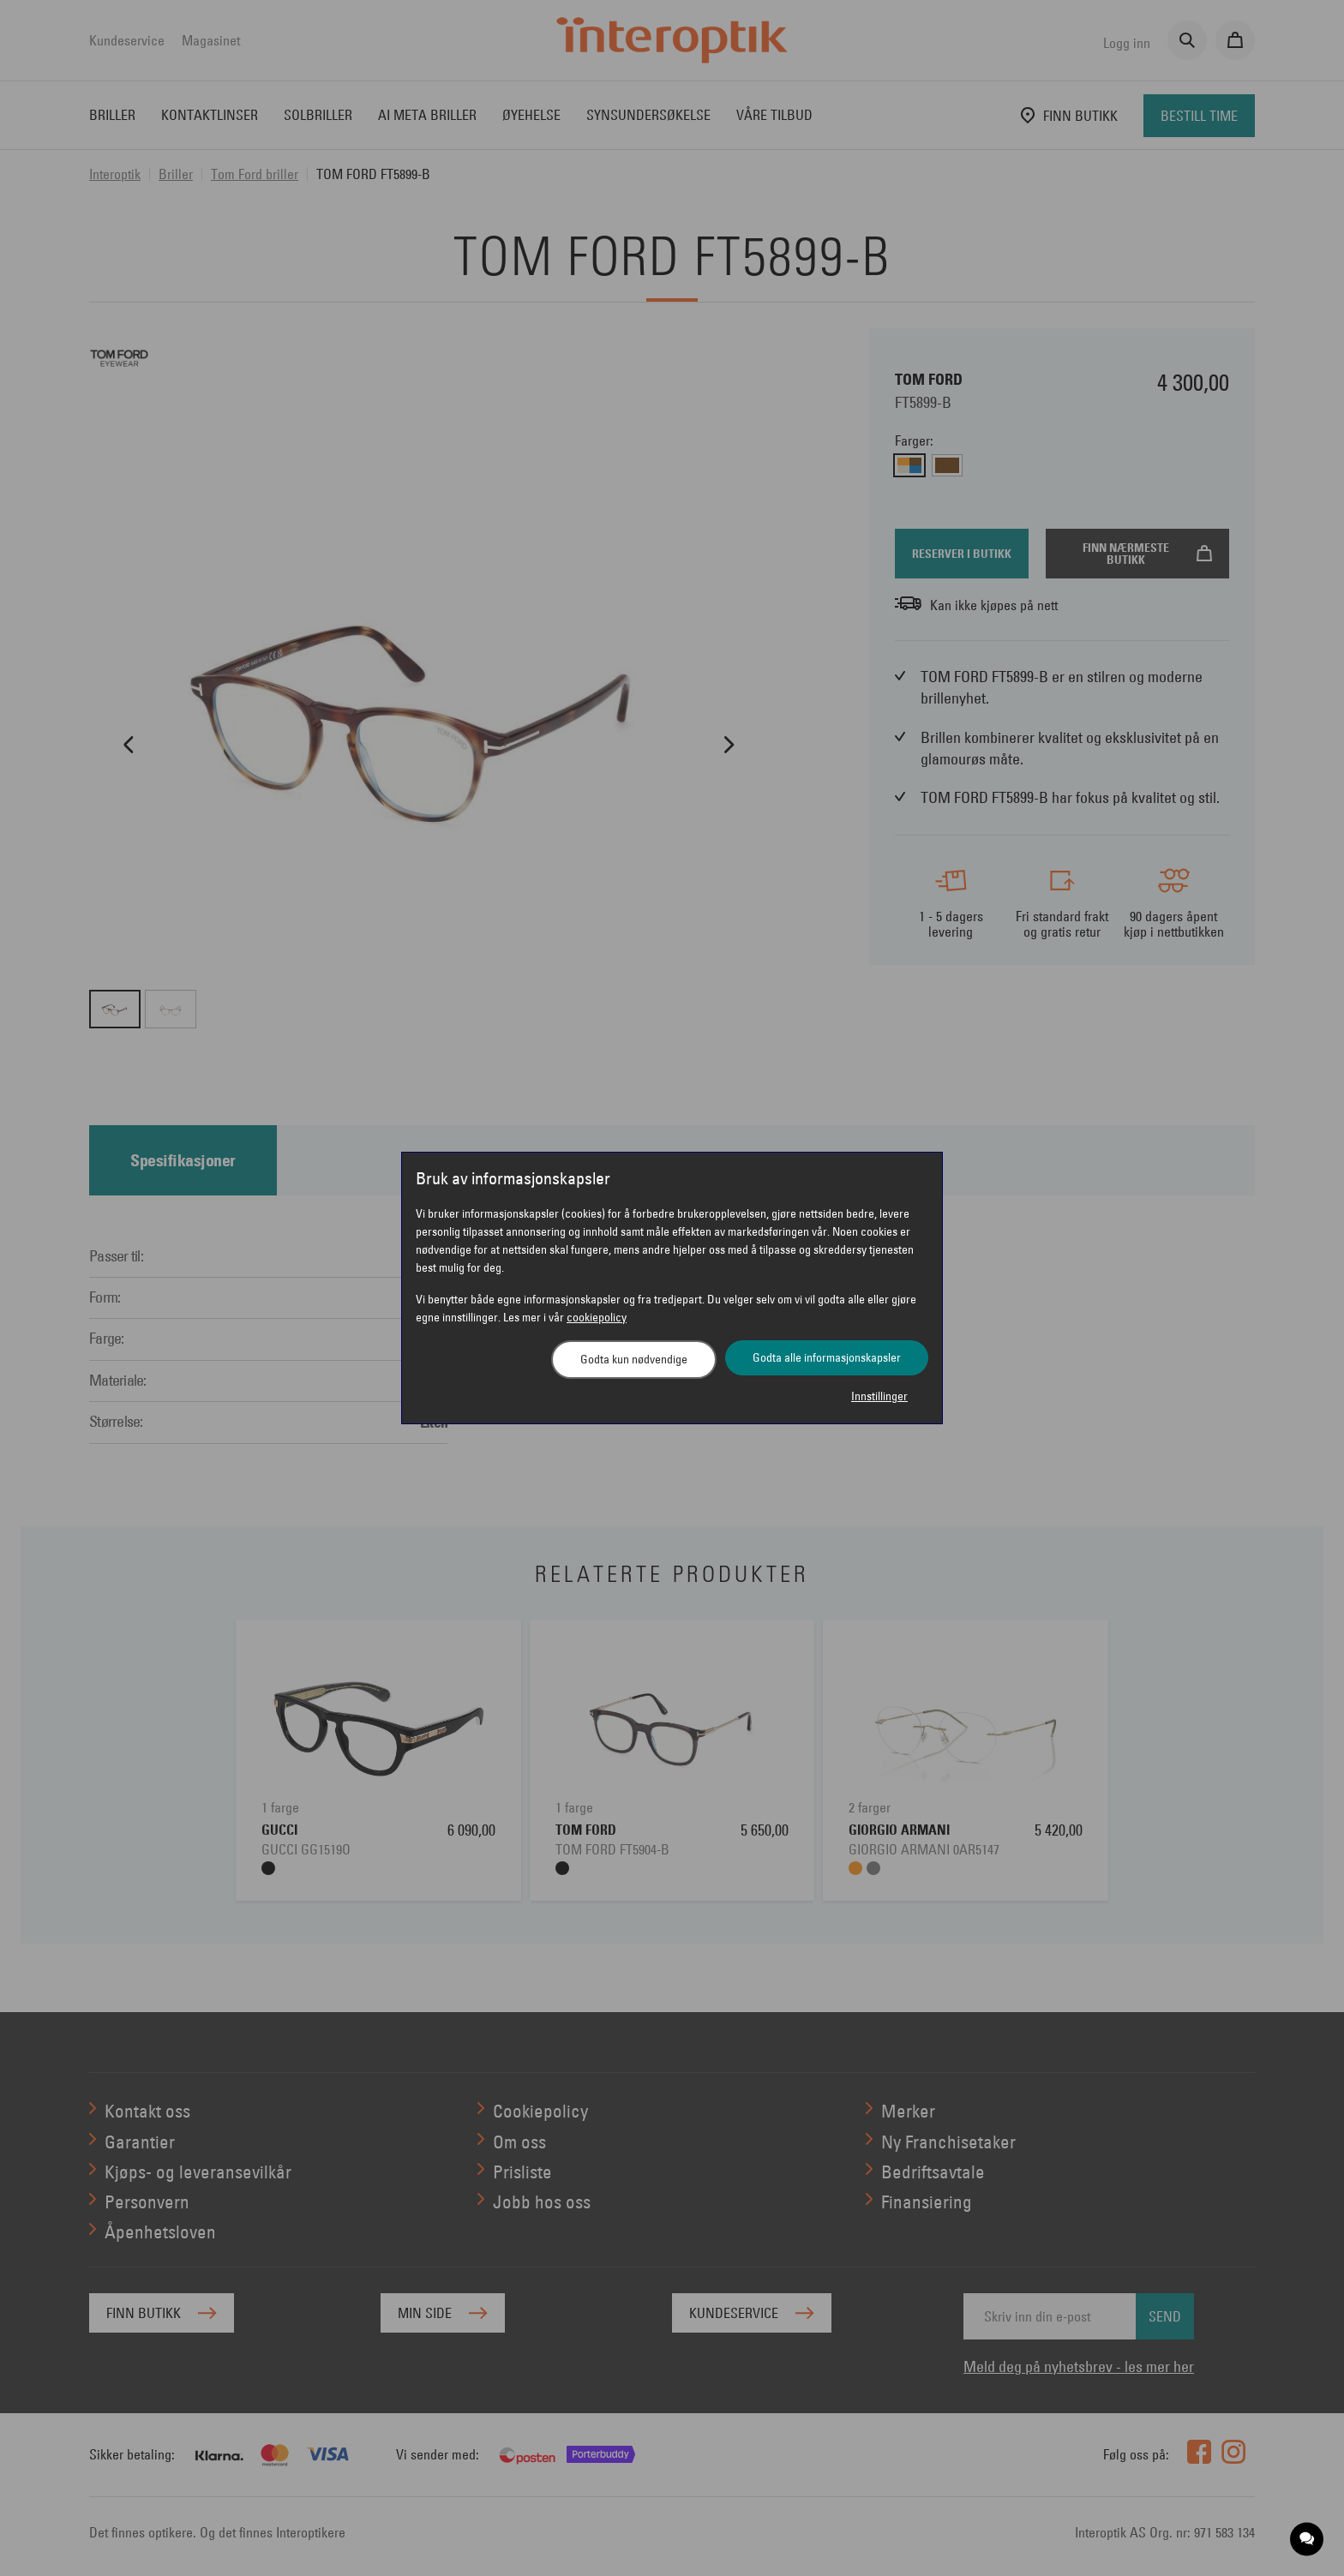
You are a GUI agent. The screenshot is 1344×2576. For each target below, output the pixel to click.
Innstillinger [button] (879, 1396)
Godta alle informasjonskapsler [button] (827, 1357)
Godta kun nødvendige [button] (633, 1359)
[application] (1307, 2539)
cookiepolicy (597, 1317)
